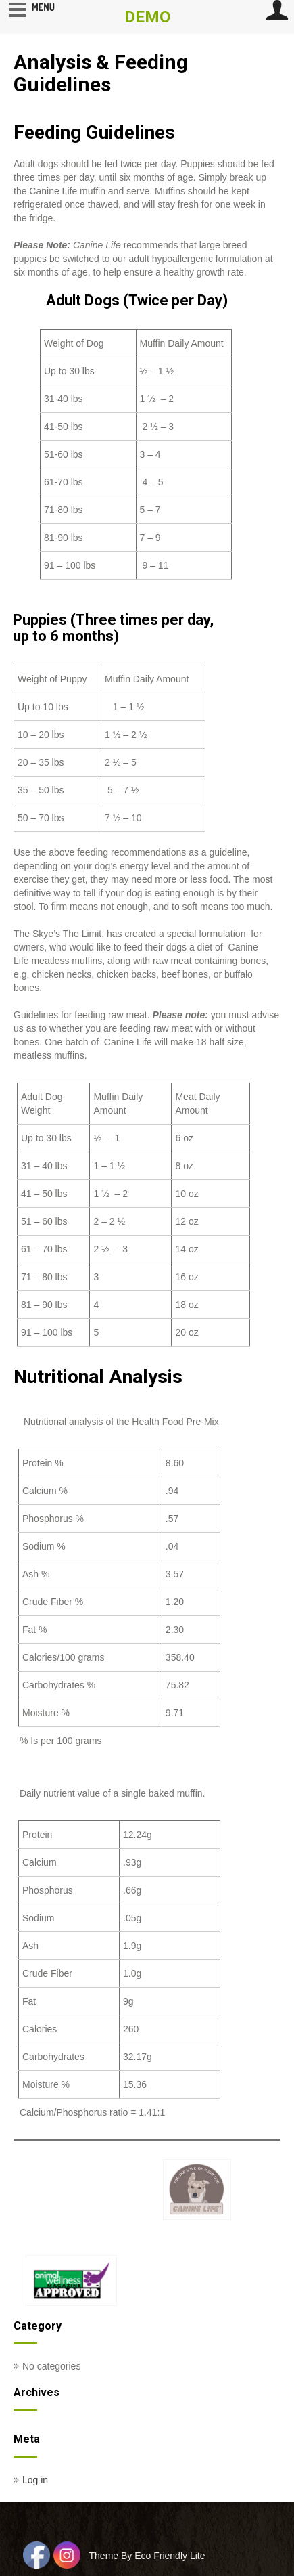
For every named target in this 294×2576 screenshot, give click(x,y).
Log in (35, 2479)
